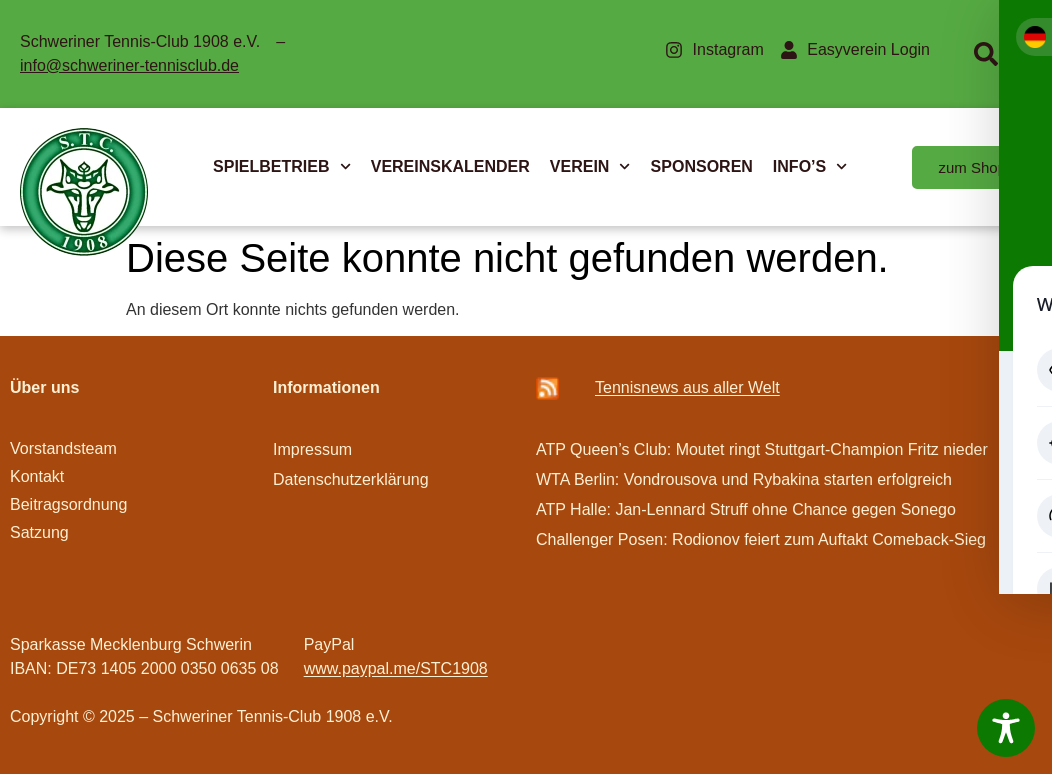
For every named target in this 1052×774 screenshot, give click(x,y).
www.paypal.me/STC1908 (396, 668)
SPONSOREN (702, 166)
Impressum (312, 449)
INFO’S (810, 166)
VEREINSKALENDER (450, 166)
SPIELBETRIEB (282, 166)
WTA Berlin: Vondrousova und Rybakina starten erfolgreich (744, 479)
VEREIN (590, 166)
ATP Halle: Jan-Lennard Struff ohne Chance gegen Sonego (746, 509)
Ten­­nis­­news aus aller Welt (687, 387)
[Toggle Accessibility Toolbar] (1006, 728)
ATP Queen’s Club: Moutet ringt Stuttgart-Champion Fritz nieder (762, 449)
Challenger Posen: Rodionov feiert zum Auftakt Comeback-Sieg (761, 539)
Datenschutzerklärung (351, 479)
